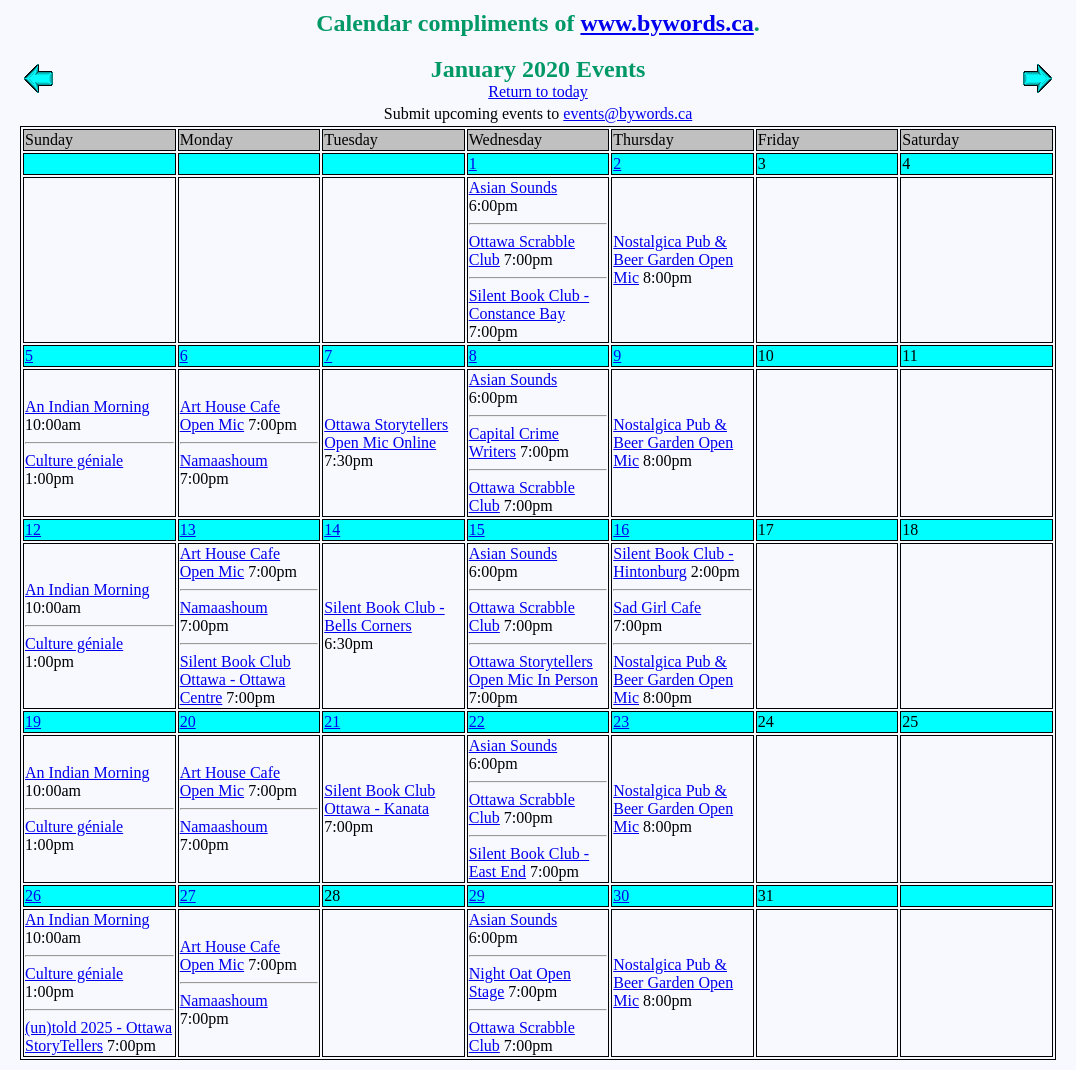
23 (621, 721)
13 (188, 529)
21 (332, 721)
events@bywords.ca (627, 113)
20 (188, 721)
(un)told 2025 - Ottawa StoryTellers (98, 1036)
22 (477, 721)
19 (33, 721)
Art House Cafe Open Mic (230, 415)
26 (33, 895)
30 (621, 895)
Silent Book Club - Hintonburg (673, 562)
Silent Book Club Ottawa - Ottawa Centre (235, 679)
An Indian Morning (87, 406)
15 (477, 529)
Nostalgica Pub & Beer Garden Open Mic (673, 259)
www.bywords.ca (666, 23)
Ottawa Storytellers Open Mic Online (386, 433)
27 (188, 895)
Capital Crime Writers (514, 442)
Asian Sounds (513, 187)
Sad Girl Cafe (657, 607)
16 (621, 529)
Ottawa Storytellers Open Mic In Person (533, 670)
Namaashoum (224, 460)
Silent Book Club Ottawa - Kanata (379, 799)
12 (33, 529)
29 (477, 895)
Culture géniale (74, 460)
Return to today (538, 91)
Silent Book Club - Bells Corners (384, 616)
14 (332, 529)
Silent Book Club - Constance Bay (529, 304)
